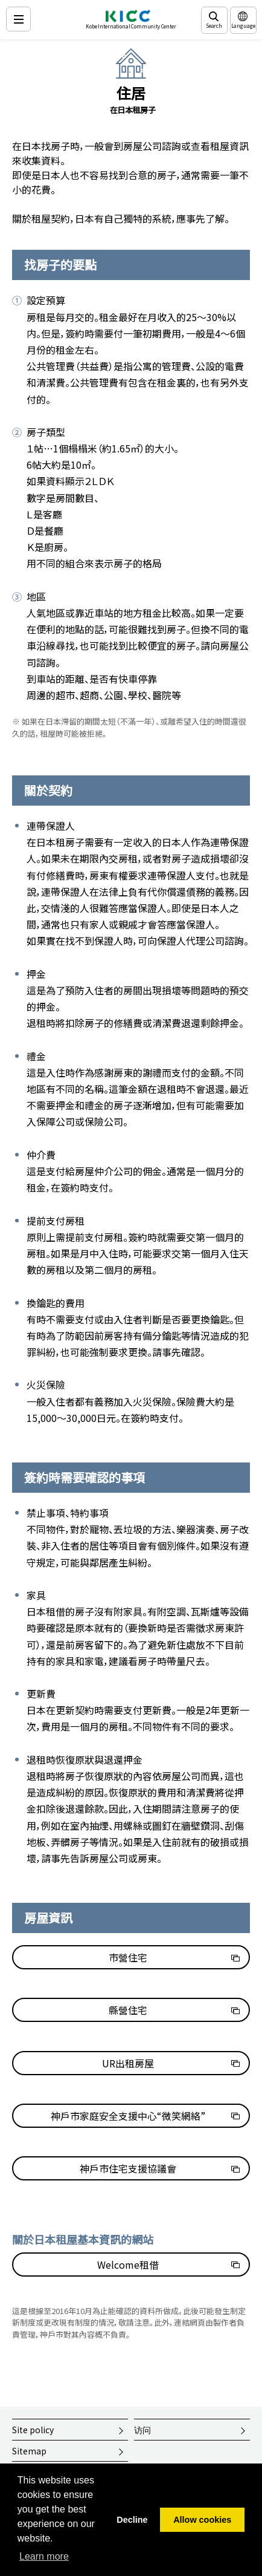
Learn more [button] (44, 2556)
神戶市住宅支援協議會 (128, 2168)
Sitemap (29, 2451)
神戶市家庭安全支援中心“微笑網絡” (128, 2115)
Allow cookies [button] (202, 2520)
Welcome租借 (128, 2264)
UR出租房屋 (128, 2063)
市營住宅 (128, 1957)
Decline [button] (132, 2520)
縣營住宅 (128, 2010)
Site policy (33, 2430)
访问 (142, 2430)
